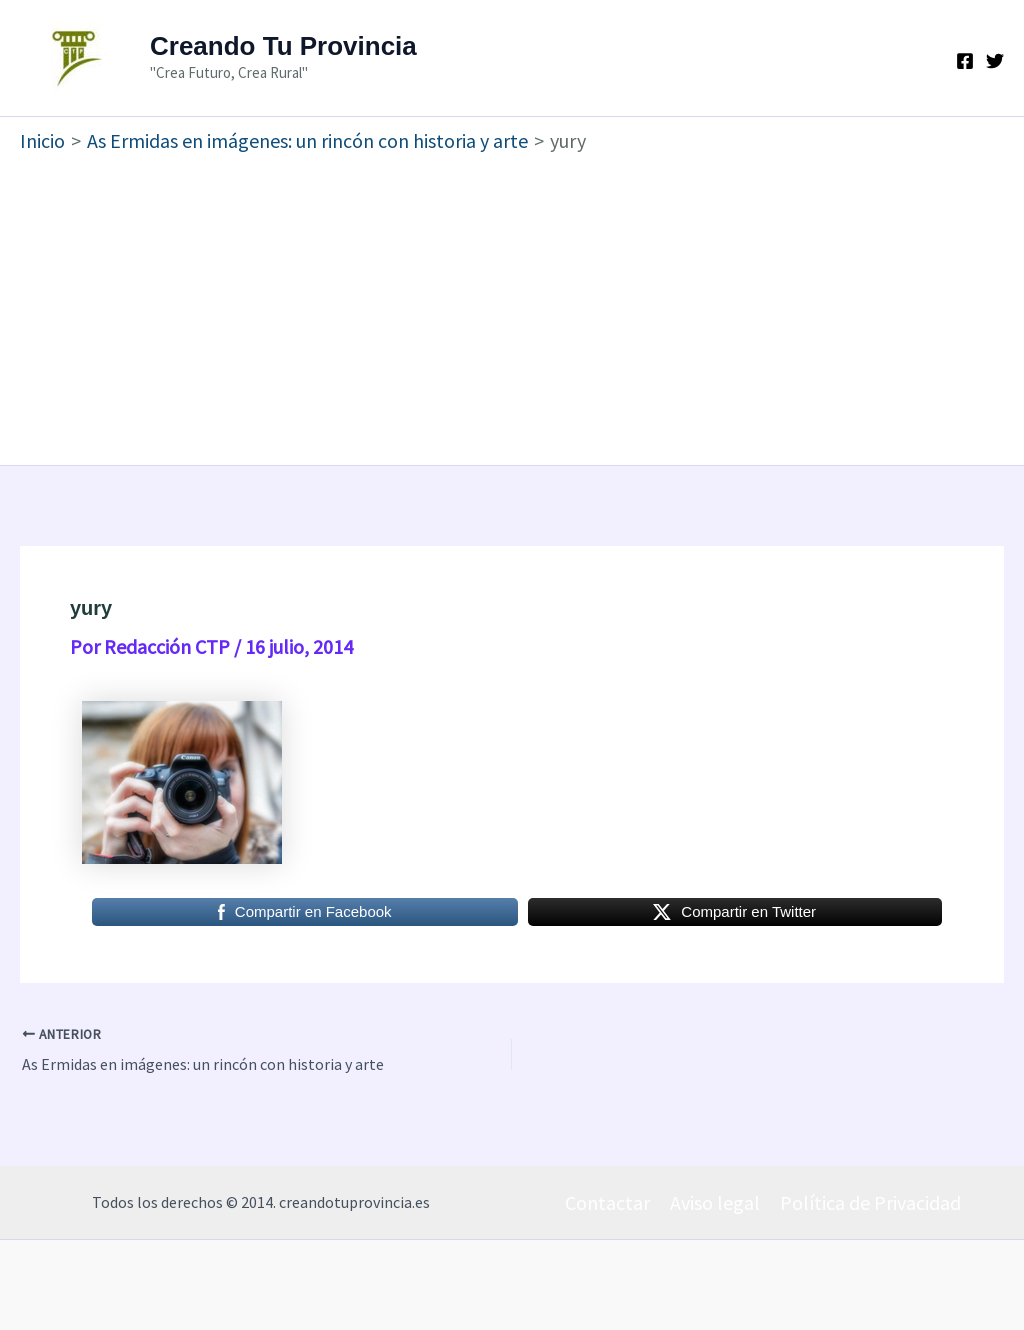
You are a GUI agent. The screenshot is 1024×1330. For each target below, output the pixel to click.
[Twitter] (995, 61)
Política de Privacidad (870, 1202)
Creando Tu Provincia (283, 46)
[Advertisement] (512, 305)
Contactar (607, 1202)
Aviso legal (715, 1202)
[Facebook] (965, 61)
